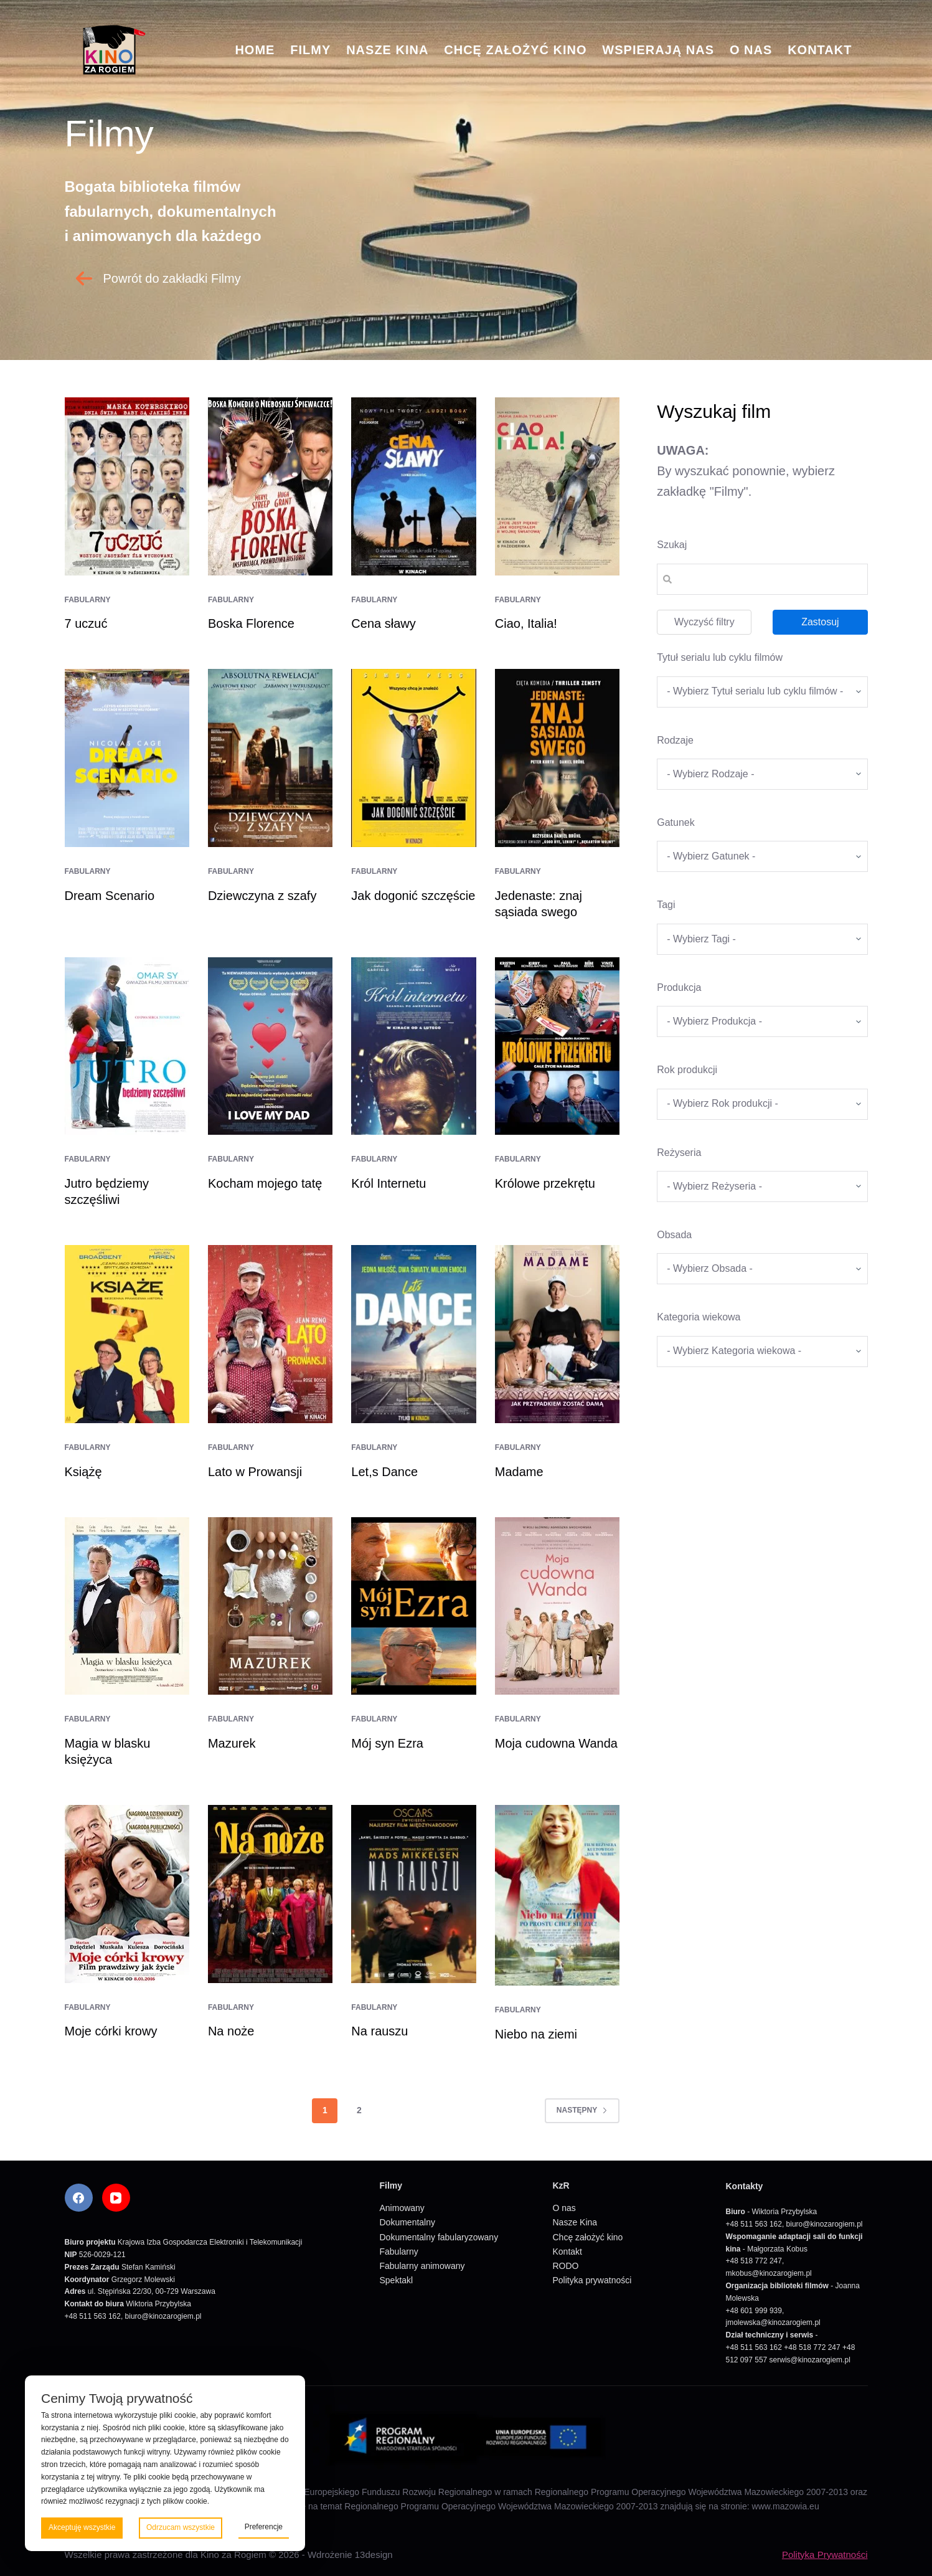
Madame (519, 1472)
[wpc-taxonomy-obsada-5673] (762, 1268)
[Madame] (557, 1334)
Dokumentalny (408, 2222)
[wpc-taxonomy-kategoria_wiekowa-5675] (762, 1351)
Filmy (310, 50)
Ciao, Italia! (526, 623)
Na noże (231, 2031)
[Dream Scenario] (127, 758)
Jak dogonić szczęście (413, 895)
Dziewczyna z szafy (262, 895)
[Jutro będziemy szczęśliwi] (127, 1046)
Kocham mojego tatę (265, 1183)
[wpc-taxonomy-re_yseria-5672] (762, 1186)
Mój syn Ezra (387, 1743)
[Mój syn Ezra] (413, 1606)
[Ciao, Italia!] (557, 486)
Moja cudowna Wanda (556, 1743)
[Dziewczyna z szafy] (270, 758)
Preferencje (264, 2526)
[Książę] (127, 1334)
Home (255, 50)
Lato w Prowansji (255, 1472)
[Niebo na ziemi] (557, 1895)
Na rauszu (379, 2031)
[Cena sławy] (413, 486)
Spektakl (396, 2280)
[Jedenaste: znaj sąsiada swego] (557, 758)
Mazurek (232, 1743)
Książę (83, 1472)
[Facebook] (79, 2198)
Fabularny (88, 599)
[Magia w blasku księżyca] (127, 1606)
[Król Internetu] (413, 1046)
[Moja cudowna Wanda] (557, 1606)
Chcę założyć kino (515, 50)
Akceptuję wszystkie (82, 2527)
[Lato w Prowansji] (270, 1334)
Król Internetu (388, 1183)
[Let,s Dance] (413, 1334)
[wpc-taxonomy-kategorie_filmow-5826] (762, 774)
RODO (566, 2266)
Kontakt (820, 50)
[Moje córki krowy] (127, 1894)
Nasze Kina (387, 50)
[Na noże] (270, 1894)
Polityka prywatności (592, 2280)
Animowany (402, 2208)
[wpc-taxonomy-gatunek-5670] (762, 856)
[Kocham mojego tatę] (270, 1046)
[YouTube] (116, 2198)
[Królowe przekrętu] (557, 1046)
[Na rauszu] (413, 1894)
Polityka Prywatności (825, 2554)
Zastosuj (820, 622)
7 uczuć (86, 623)
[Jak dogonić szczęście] (413, 758)
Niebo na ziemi (536, 2034)
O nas (751, 50)
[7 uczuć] (127, 486)
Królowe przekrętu (545, 1183)
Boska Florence (251, 623)
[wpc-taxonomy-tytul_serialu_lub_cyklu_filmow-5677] (762, 692)
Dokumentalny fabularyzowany (439, 2237)
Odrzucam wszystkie (180, 2527)
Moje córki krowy (111, 2031)
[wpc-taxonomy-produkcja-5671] (762, 1021)
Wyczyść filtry (704, 622)
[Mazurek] (270, 1606)
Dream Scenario (110, 895)
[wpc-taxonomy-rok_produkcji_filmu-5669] (762, 1104)
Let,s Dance (384, 1472)
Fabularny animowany (422, 2266)
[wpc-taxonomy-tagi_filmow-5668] (762, 939)
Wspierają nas (658, 50)
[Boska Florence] (270, 486)
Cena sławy (383, 623)
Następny (582, 2110)
